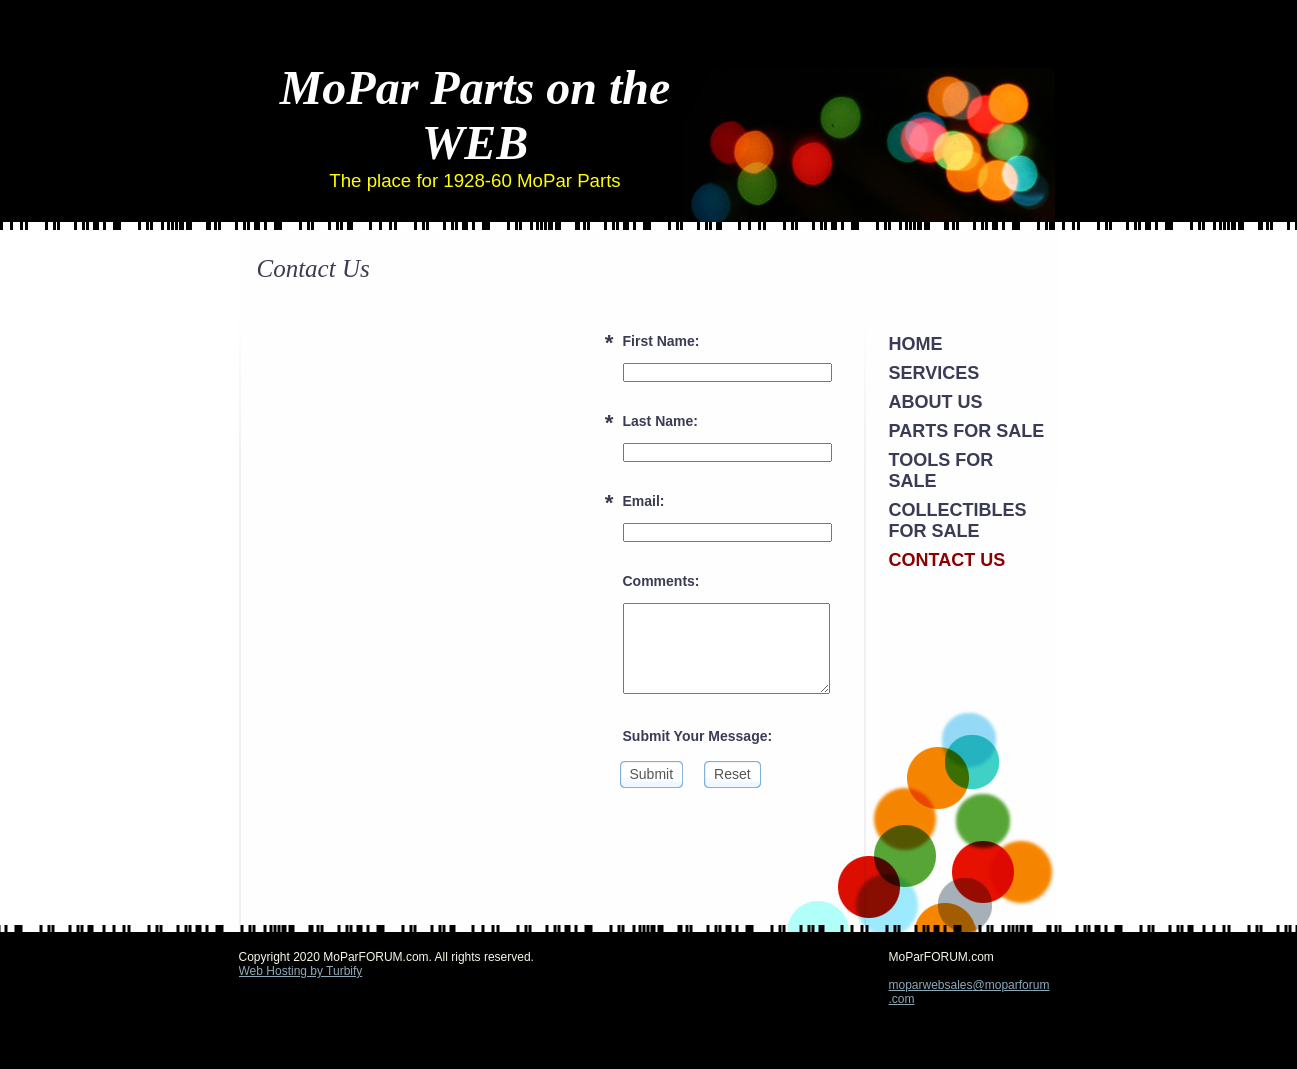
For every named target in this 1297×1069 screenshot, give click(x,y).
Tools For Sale (941, 470)
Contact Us (947, 560)
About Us (936, 402)
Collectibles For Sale (958, 520)
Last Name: (660, 421)
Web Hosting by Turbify (301, 971)
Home (916, 344)
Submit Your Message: (698, 736)
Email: (644, 501)
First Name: (661, 341)
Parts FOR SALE (967, 431)
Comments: (661, 581)
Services (934, 373)
